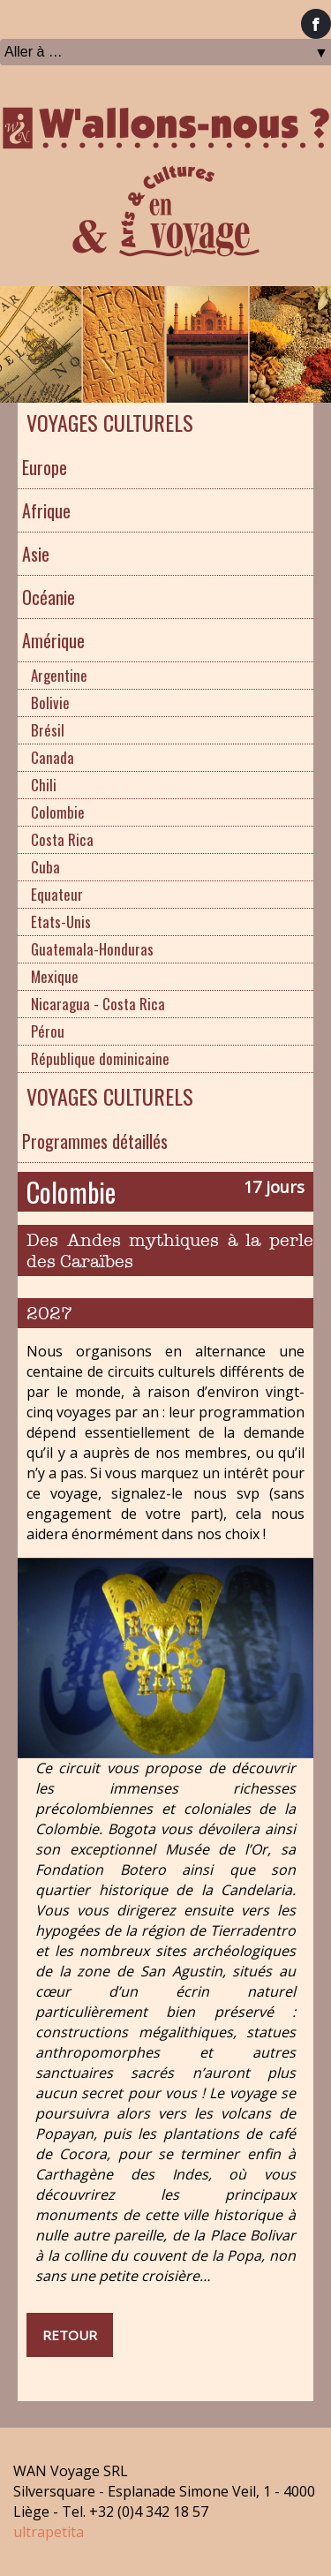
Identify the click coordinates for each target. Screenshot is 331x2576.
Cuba (45, 867)
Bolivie (50, 702)
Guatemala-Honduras (92, 949)
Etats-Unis (61, 921)
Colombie (58, 812)
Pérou (47, 1031)
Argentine (59, 675)
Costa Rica (62, 839)
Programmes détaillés (95, 1141)
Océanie (48, 597)
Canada (52, 757)
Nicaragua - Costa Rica (98, 1004)
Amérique (53, 640)
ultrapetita (48, 2532)
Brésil (47, 730)
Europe (44, 467)
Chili (43, 785)
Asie (35, 553)
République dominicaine (100, 1058)
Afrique (46, 510)
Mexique (55, 976)
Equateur (57, 894)
